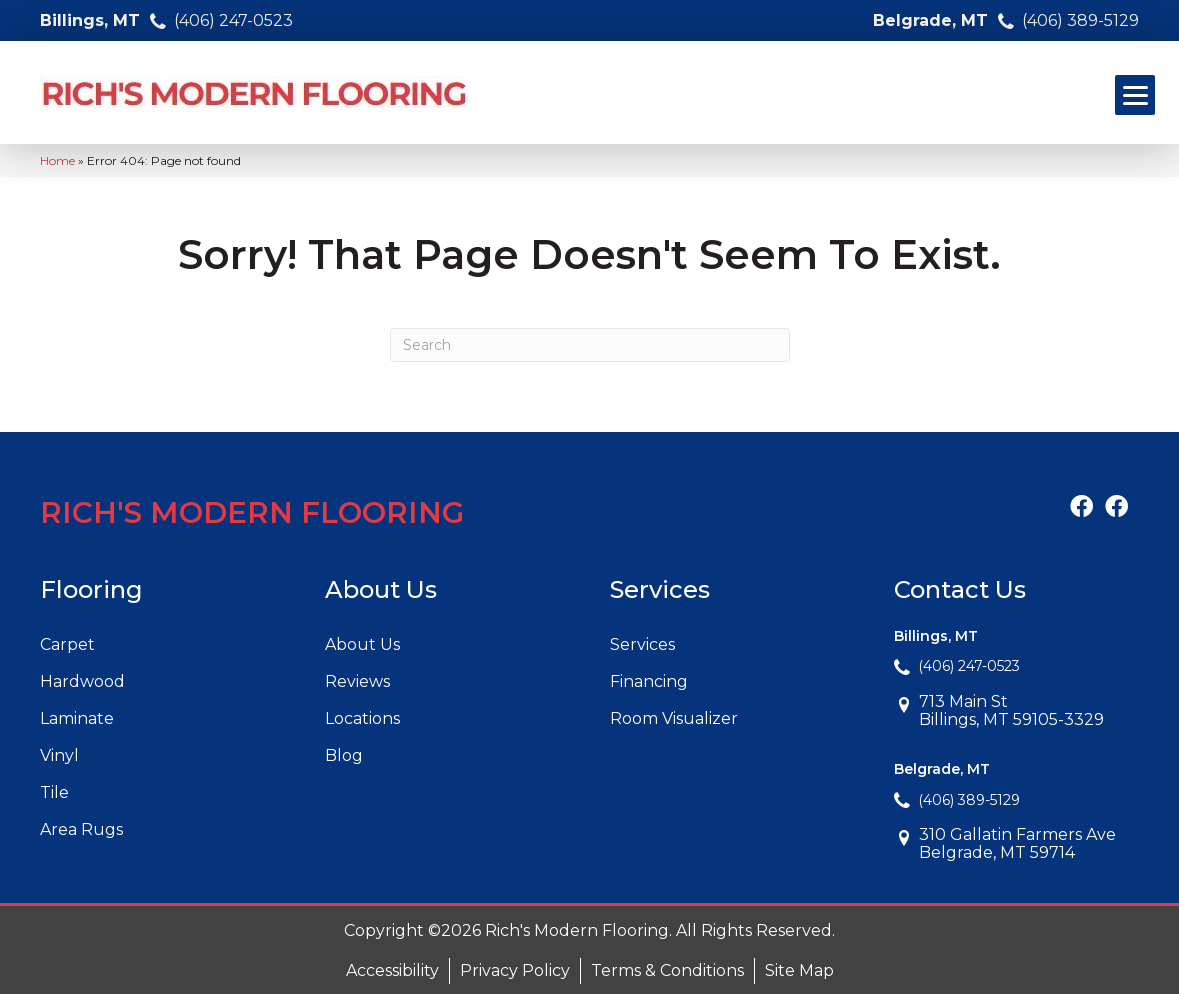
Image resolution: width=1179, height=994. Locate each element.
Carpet (67, 644)
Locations (362, 718)
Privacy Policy (515, 970)
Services (642, 644)
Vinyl (59, 755)
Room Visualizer (674, 718)
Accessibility (392, 970)
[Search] (590, 345)
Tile (54, 792)
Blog (344, 755)
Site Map (799, 970)
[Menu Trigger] (1135, 95)
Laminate (77, 718)
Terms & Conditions (667, 970)
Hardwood (82, 681)
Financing (649, 681)
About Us (362, 644)
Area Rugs (81, 829)
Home (57, 160)
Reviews (357, 681)
